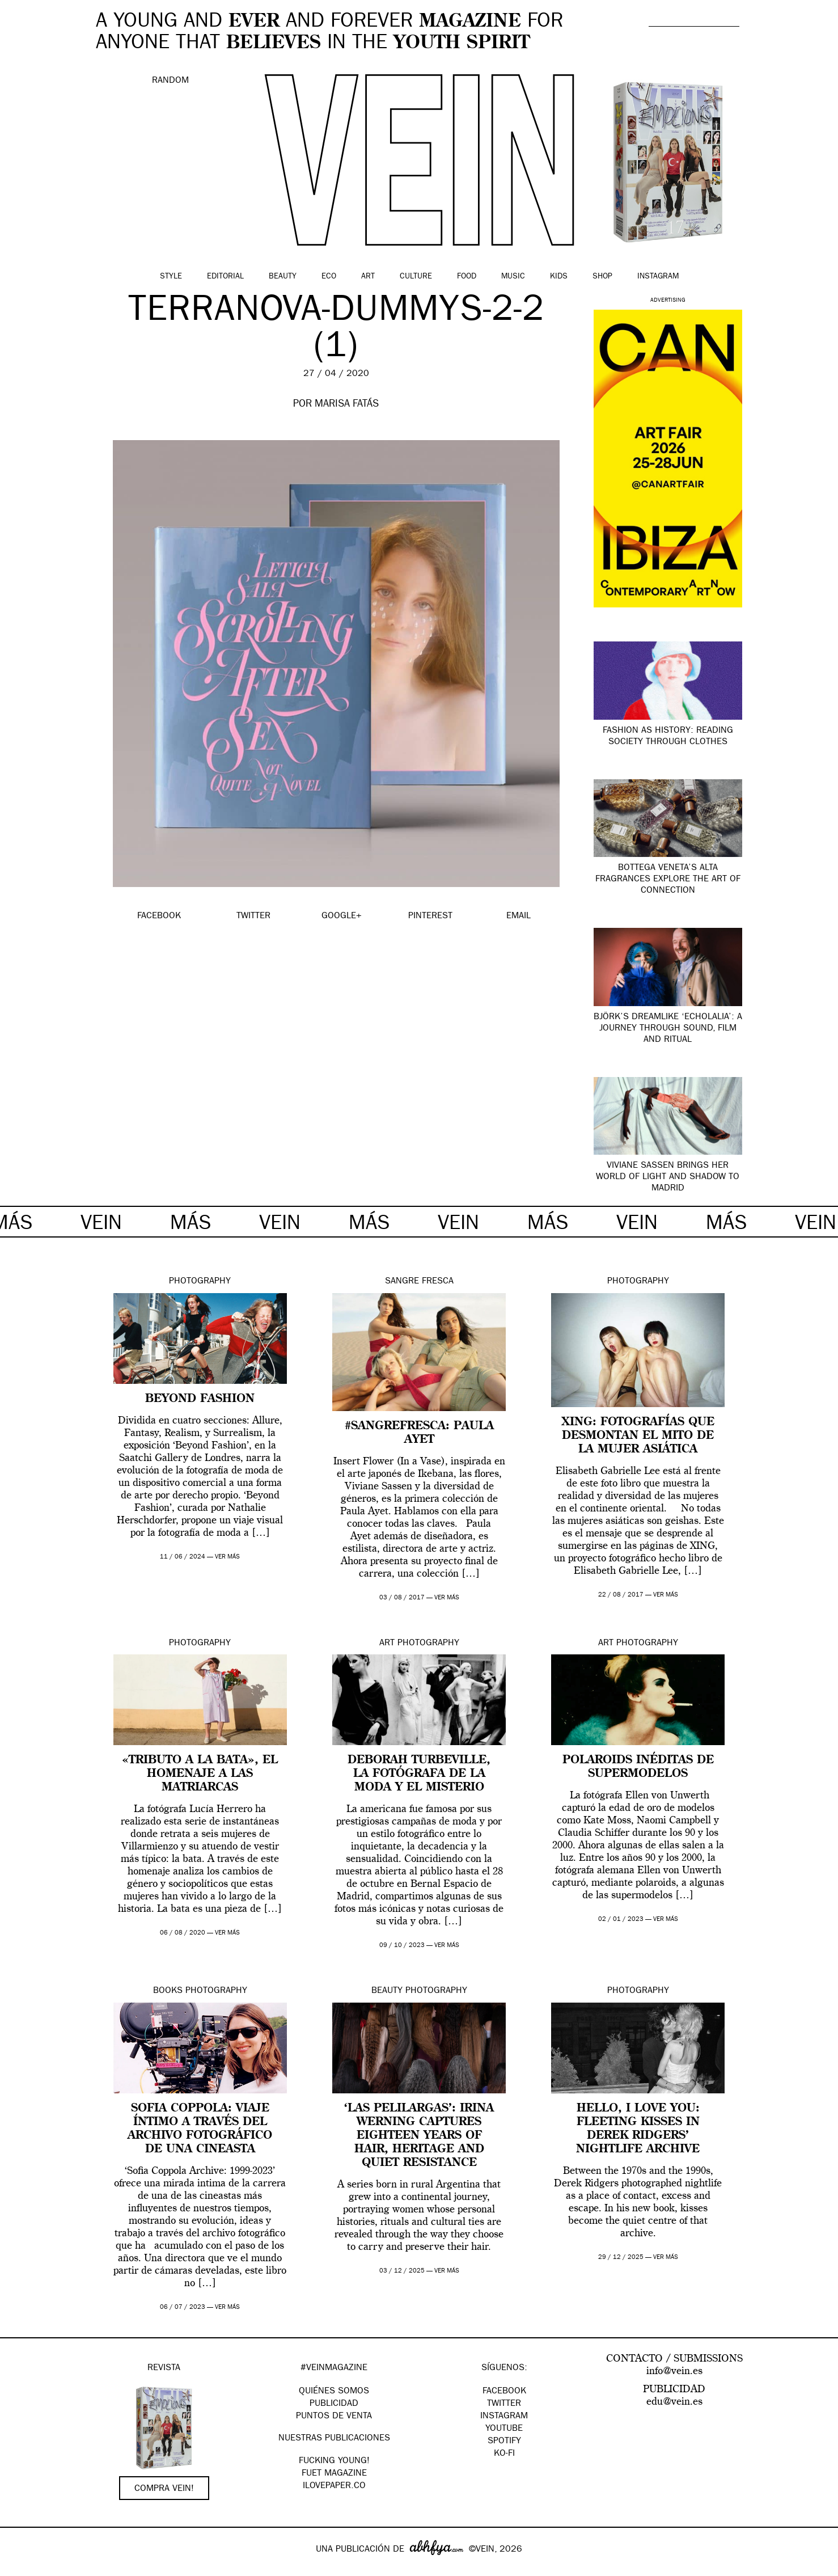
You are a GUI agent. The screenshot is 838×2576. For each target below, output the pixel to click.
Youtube (504, 2429)
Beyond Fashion (200, 1399)
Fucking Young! (334, 2461)
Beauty (283, 277)
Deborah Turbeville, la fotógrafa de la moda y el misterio (419, 1774)
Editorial (225, 277)
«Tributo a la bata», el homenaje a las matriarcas (200, 1774)
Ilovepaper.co (334, 2486)
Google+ (20, 2568)
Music (513, 277)
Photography (200, 1281)
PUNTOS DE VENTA (334, 2416)
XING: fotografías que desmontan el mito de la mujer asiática (638, 1436)
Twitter (504, 2404)
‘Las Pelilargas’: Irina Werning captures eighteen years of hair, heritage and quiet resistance (419, 2136)
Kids (559, 277)
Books (168, 1991)
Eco (328, 277)
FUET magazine (334, 2473)
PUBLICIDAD (334, 2404)
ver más (227, 1557)
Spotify (504, 2441)
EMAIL (518, 916)
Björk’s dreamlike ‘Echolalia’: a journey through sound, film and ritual (668, 1029)
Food (466, 277)
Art (368, 277)
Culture (416, 277)
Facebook (504, 2391)
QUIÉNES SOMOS (334, 2391)
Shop (602, 277)
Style (171, 277)
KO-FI (504, 2454)
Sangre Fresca (419, 1281)
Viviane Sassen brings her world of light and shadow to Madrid (667, 1177)
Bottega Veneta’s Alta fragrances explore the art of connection (667, 880)
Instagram (658, 277)
